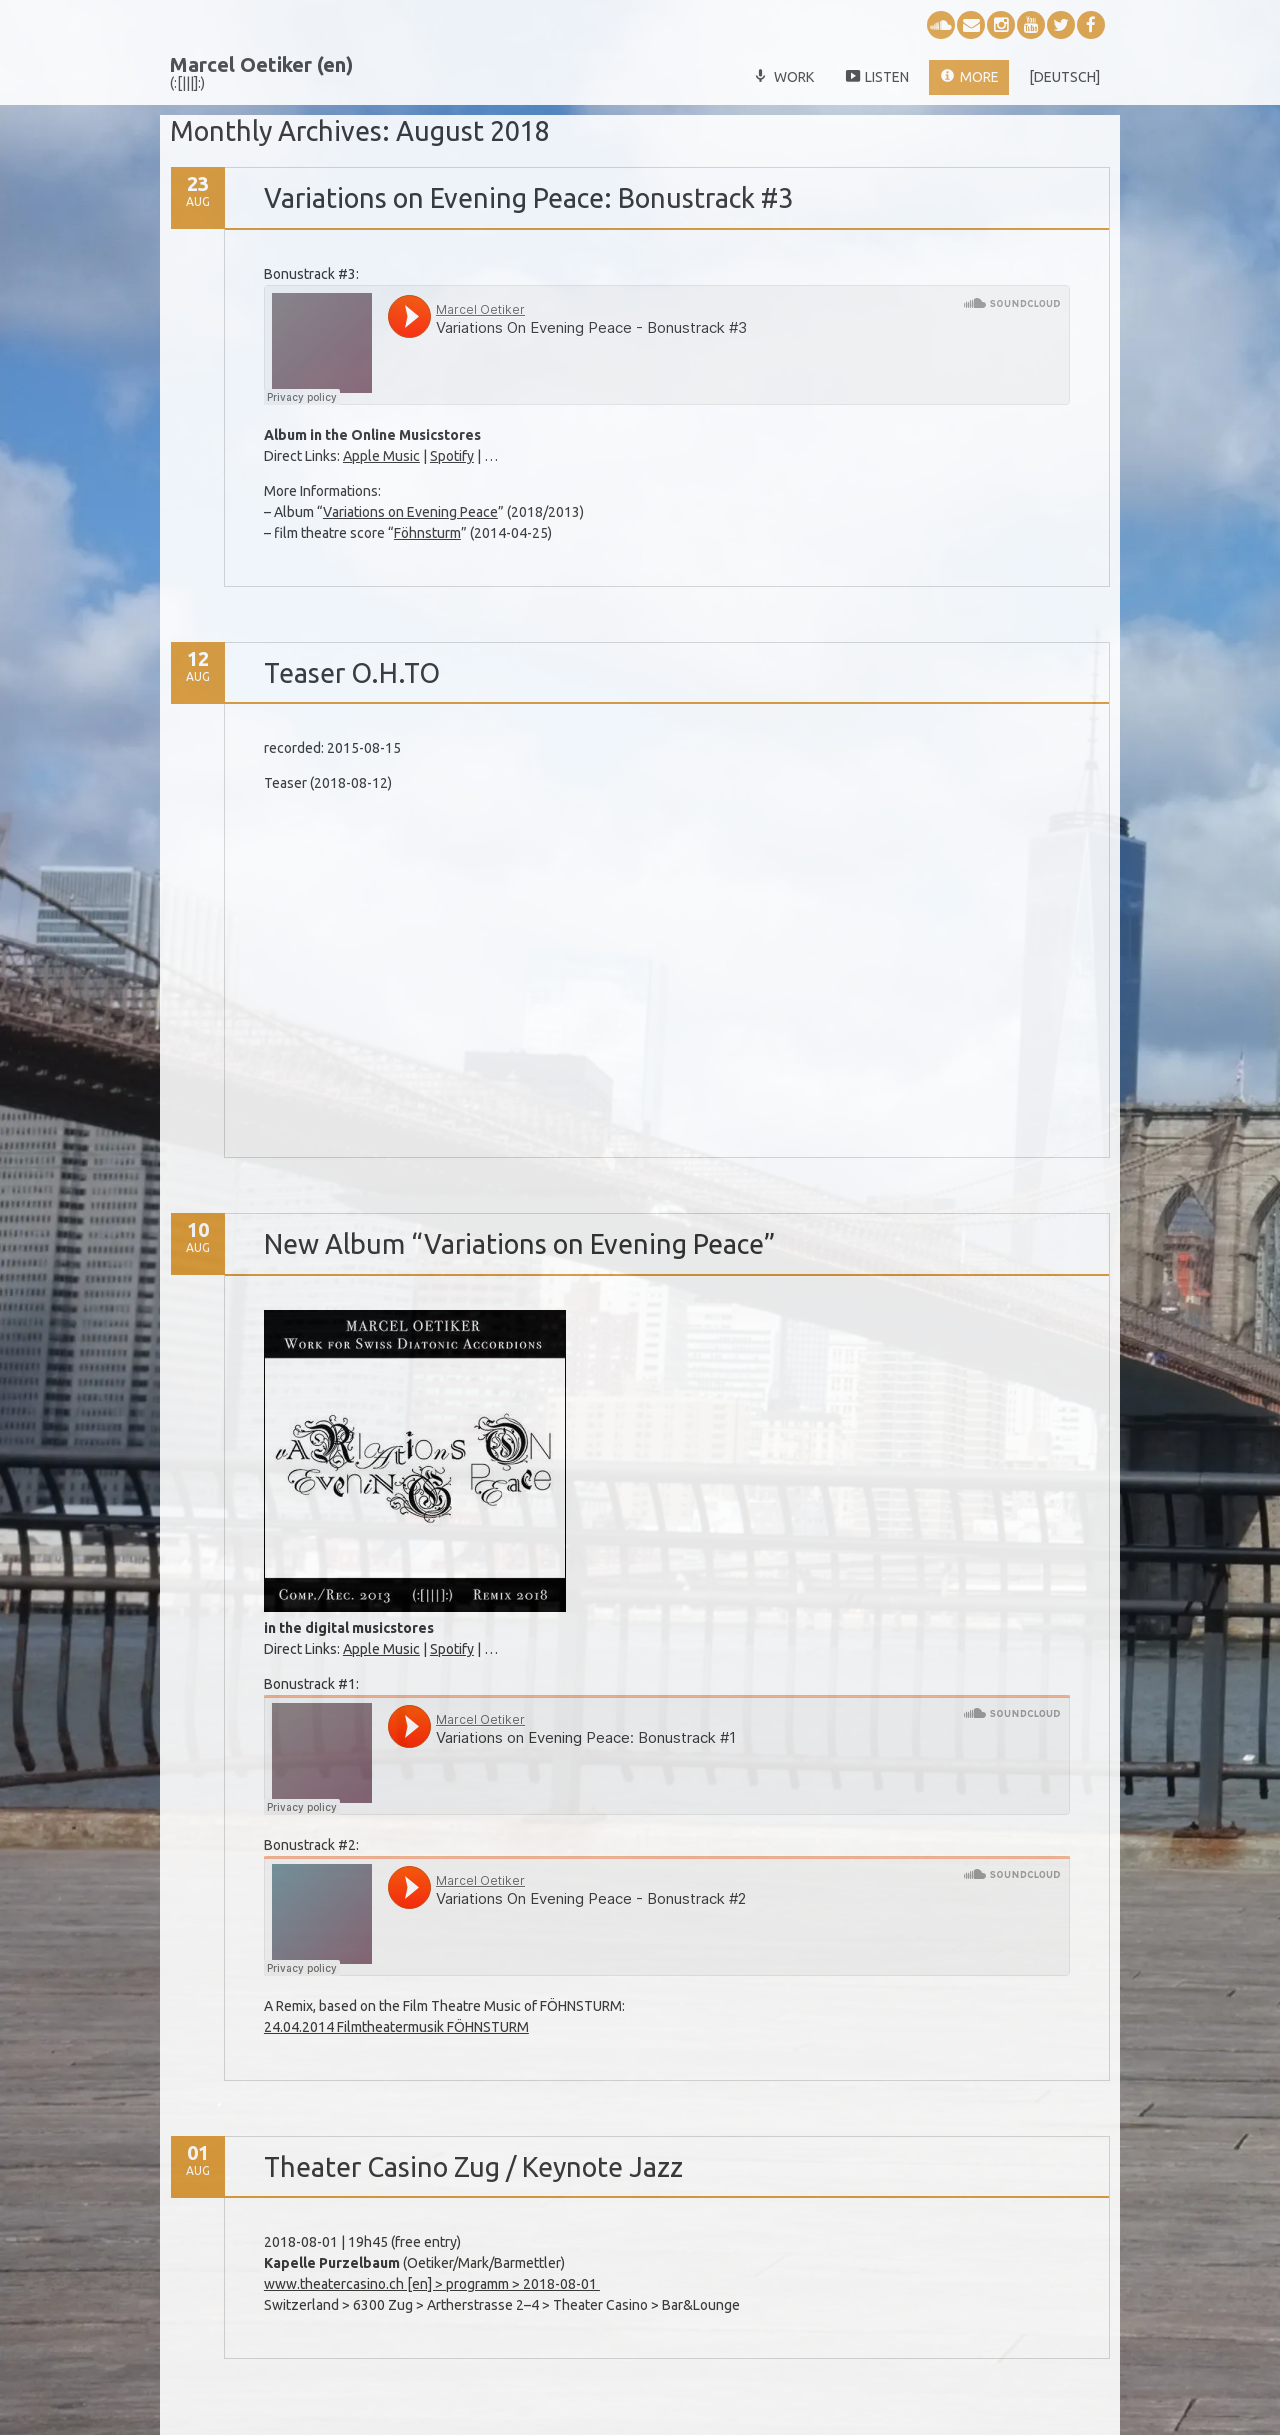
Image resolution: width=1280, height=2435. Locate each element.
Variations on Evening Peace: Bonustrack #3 (528, 198)
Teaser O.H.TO (352, 673)
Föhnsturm (427, 533)
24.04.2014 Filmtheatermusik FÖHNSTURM (396, 2027)
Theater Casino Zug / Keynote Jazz (473, 2167)
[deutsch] (1064, 77)
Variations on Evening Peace (410, 512)
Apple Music (381, 456)
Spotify (452, 456)
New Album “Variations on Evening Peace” (519, 1244)
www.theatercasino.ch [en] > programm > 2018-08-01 (432, 2284)
